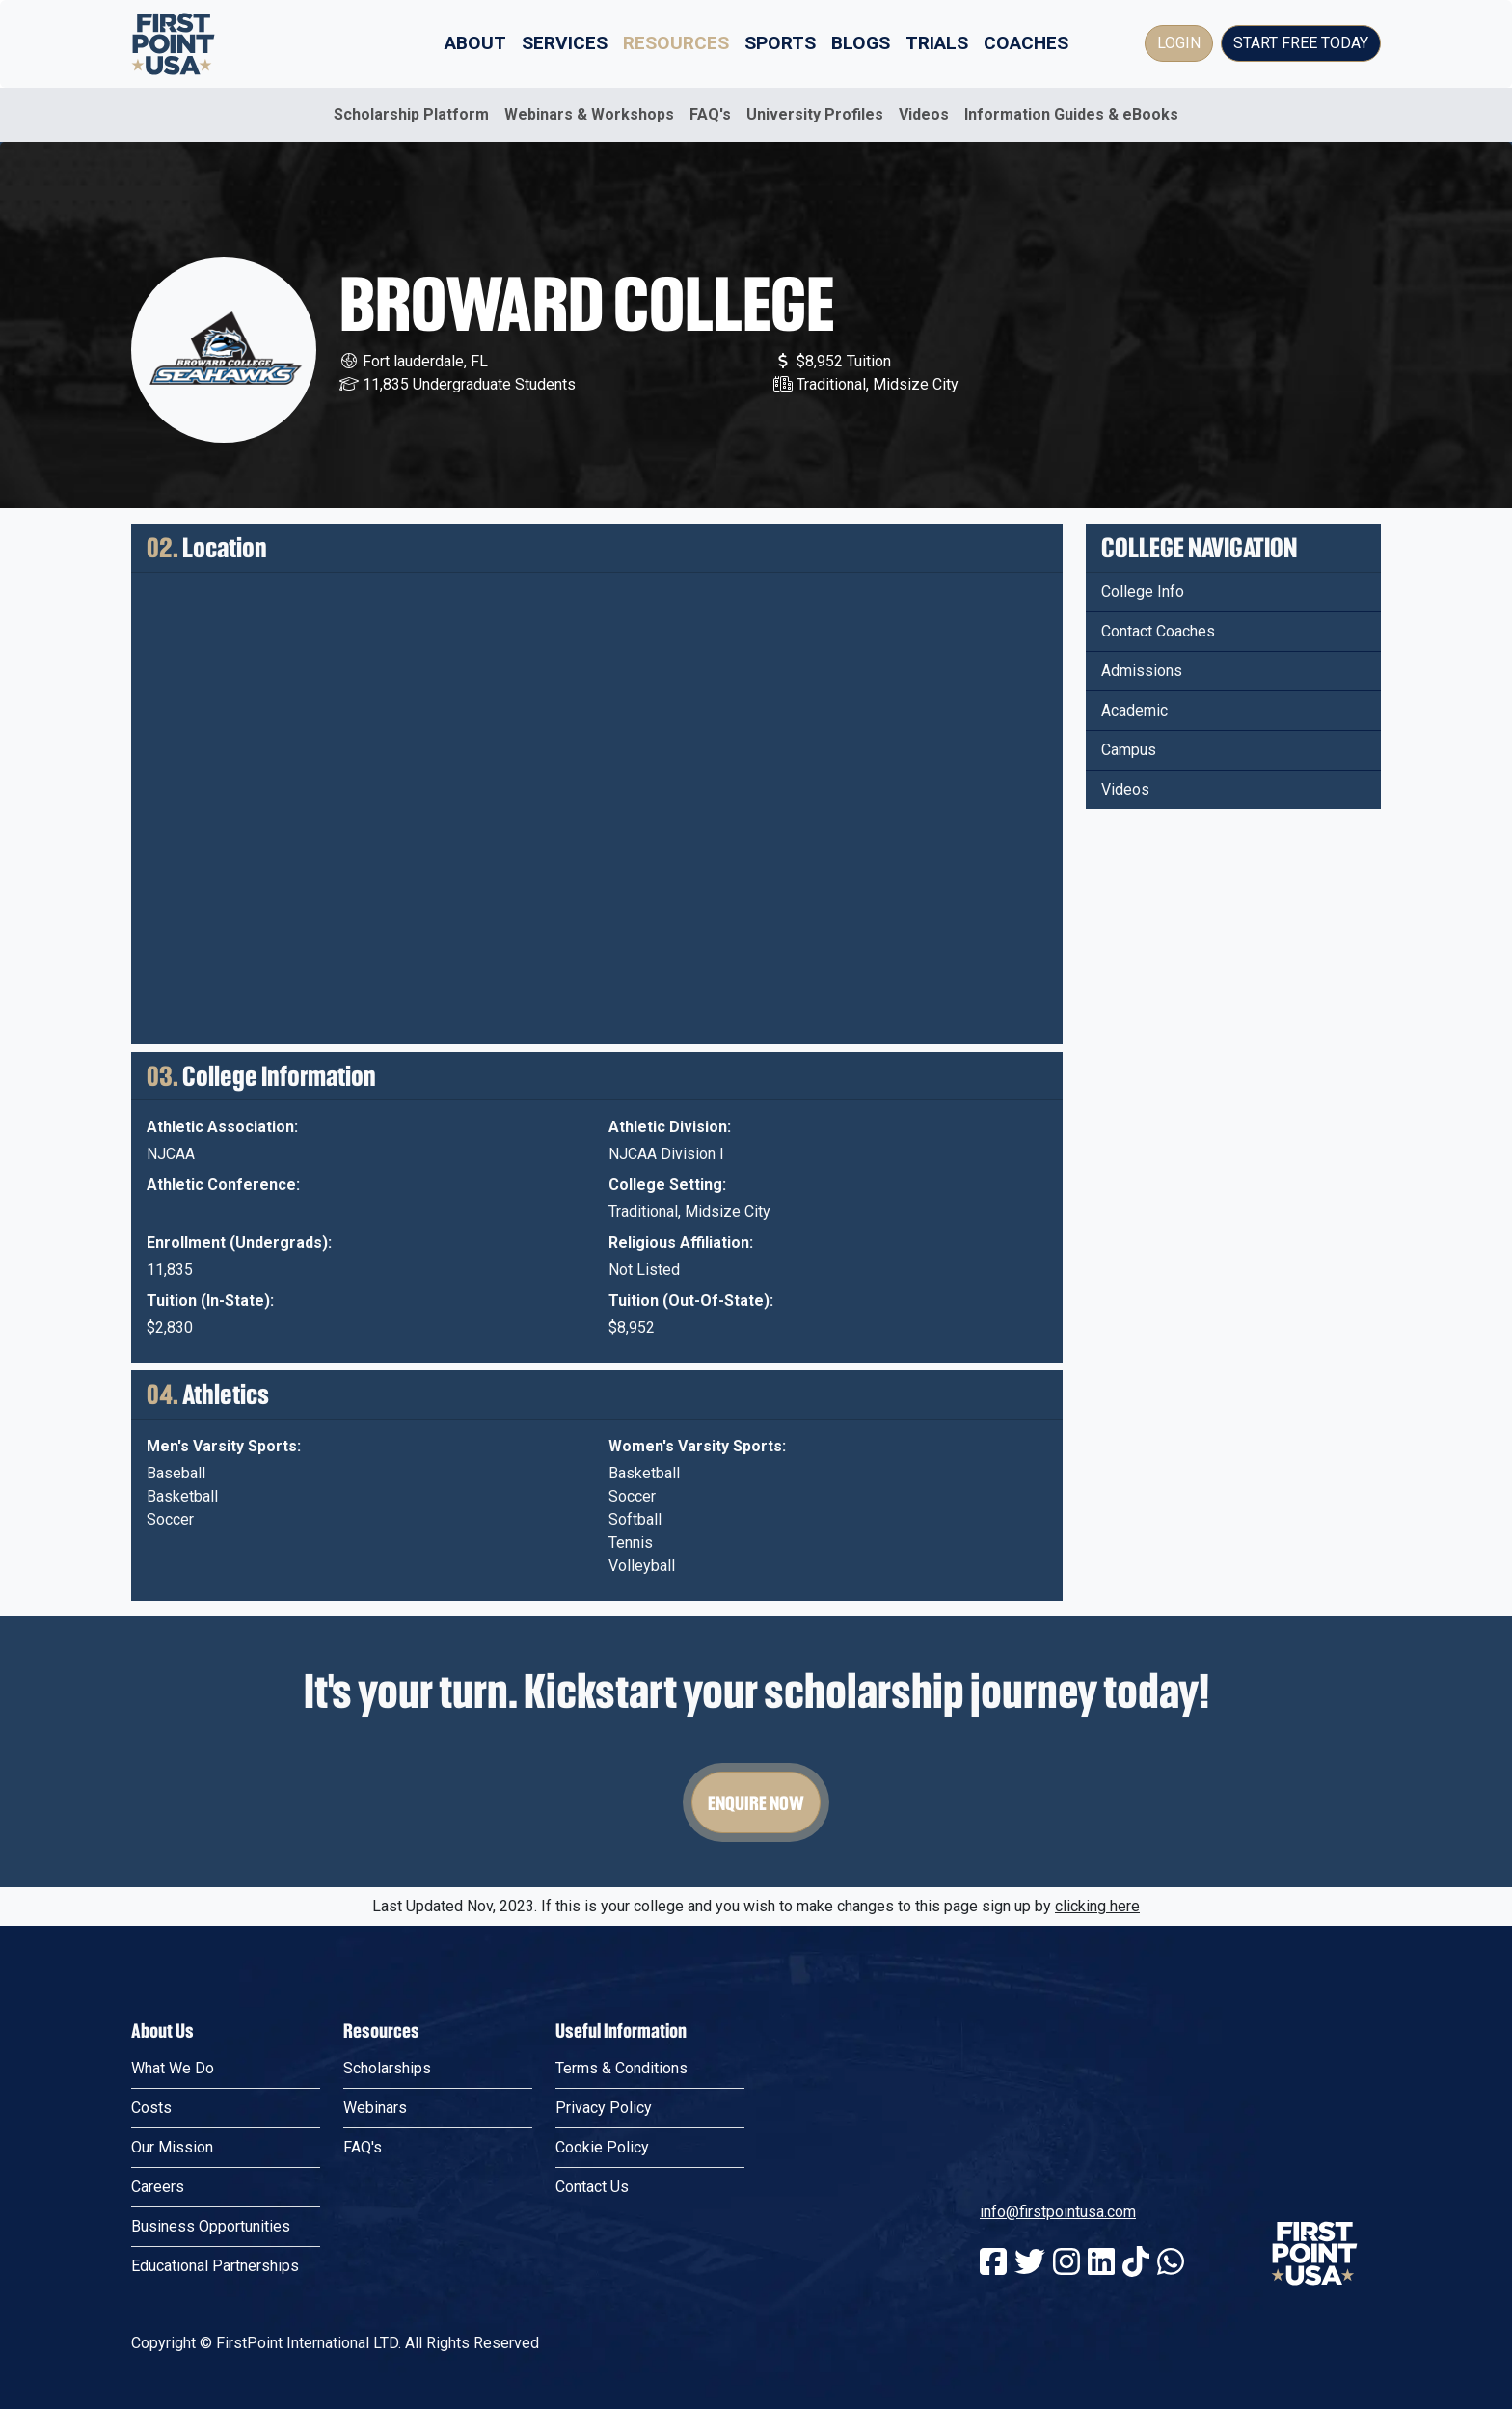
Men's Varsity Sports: (224, 1446)
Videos (924, 114)
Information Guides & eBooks (1071, 114)
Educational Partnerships (215, 2266)
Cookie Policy (602, 2147)
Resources (676, 43)
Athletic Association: (222, 1127)
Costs (151, 2107)
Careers (157, 2187)
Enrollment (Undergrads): (239, 1242)
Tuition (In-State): (210, 1300)
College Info (1142, 591)
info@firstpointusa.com (1058, 2212)
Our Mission (172, 2147)
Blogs (860, 43)
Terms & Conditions (621, 2068)
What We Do (172, 2068)
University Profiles (814, 114)
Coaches (1026, 43)
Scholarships (387, 2068)
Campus (1128, 750)
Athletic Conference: (223, 1185)
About (475, 43)
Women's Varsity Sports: (697, 1446)
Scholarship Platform (411, 114)
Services (565, 43)
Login (1179, 43)
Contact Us (592, 2187)
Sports (780, 43)
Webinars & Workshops (589, 114)
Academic (1134, 710)
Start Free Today (1300, 43)
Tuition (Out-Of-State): (690, 1300)
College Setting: (667, 1185)
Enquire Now (756, 1802)
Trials (936, 43)
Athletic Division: (669, 1127)
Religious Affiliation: (680, 1242)
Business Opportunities (210, 2226)
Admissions (1141, 671)
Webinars (375, 2107)
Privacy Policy (603, 2107)
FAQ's (710, 114)
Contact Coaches (1158, 631)
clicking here (1097, 1906)
